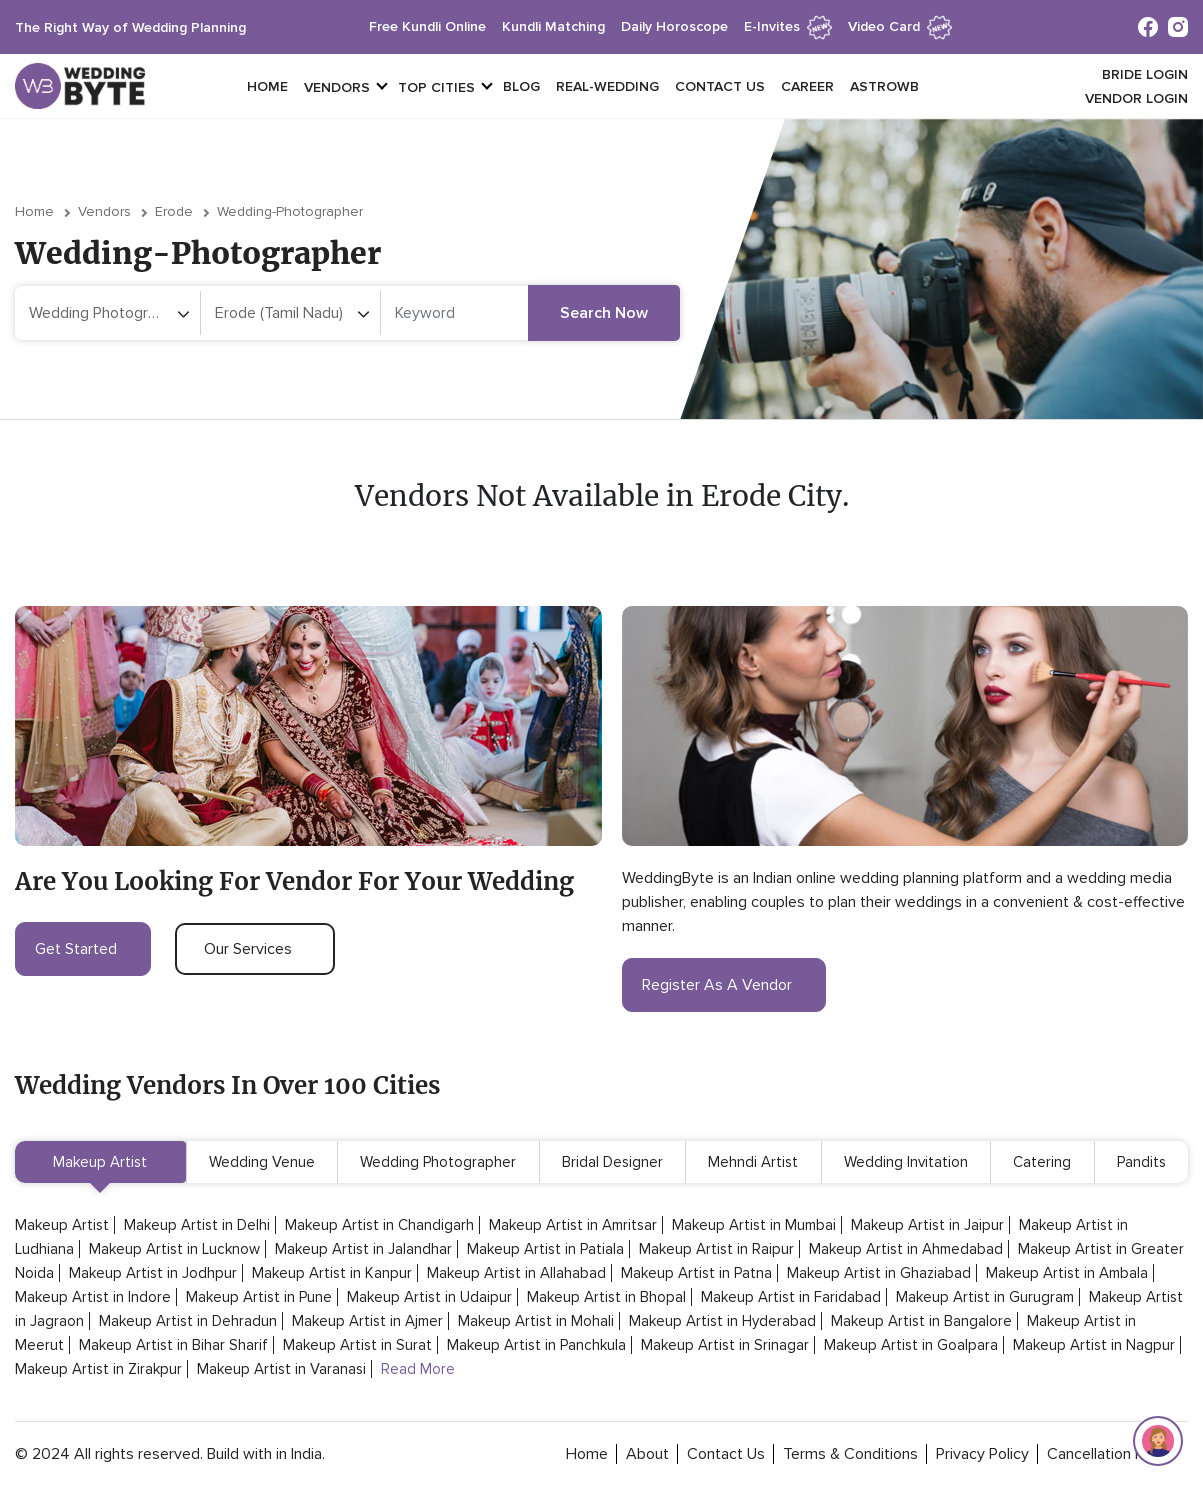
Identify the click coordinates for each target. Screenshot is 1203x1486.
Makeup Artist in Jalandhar (363, 1249)
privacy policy (982, 1454)
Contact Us (720, 86)
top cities (436, 87)
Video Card (900, 26)
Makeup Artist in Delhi (197, 1225)
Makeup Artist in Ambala (1067, 1273)
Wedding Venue (262, 1162)
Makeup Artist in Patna (696, 1273)
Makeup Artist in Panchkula (536, 1345)
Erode (174, 211)
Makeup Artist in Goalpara (911, 1345)
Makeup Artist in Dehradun (188, 1321)
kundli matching (553, 26)
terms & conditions (850, 1454)
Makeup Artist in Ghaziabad (879, 1273)
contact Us (726, 1454)
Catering (1042, 1162)
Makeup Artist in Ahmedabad (906, 1249)
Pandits (1141, 1162)
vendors (337, 87)
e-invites (788, 26)
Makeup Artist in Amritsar (573, 1225)
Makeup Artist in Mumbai (754, 1225)
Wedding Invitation (906, 1162)
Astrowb (884, 86)
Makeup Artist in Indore (93, 1297)
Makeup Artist (100, 1162)
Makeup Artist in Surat (357, 1345)
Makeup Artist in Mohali (536, 1321)
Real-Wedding (607, 86)
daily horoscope (674, 26)
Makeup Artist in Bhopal (606, 1297)
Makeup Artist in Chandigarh (379, 1225)
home (587, 1454)
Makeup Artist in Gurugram (985, 1297)
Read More (418, 1369)
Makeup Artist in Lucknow (174, 1249)
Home (267, 86)
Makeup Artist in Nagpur (1094, 1345)
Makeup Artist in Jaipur (927, 1225)
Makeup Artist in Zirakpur (98, 1369)
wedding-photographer (290, 211)
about (647, 1454)
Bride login (1145, 74)
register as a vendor (724, 985)
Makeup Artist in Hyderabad (722, 1321)
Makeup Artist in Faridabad (791, 1297)
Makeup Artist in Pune (259, 1297)
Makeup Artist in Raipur (716, 1249)
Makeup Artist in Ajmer (367, 1321)
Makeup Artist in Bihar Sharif (173, 1345)
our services (255, 949)
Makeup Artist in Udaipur (429, 1297)
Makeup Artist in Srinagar (725, 1345)
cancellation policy (1111, 1454)
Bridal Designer (612, 1162)
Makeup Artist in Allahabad (516, 1273)
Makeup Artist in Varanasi (281, 1369)
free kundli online (427, 26)
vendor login (1136, 98)
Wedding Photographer (438, 1162)
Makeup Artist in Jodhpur (153, 1273)
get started (83, 949)
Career (807, 86)
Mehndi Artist (753, 1162)
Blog (521, 86)
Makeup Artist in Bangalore (921, 1321)
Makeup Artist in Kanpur (332, 1273)
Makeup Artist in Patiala (545, 1249)
